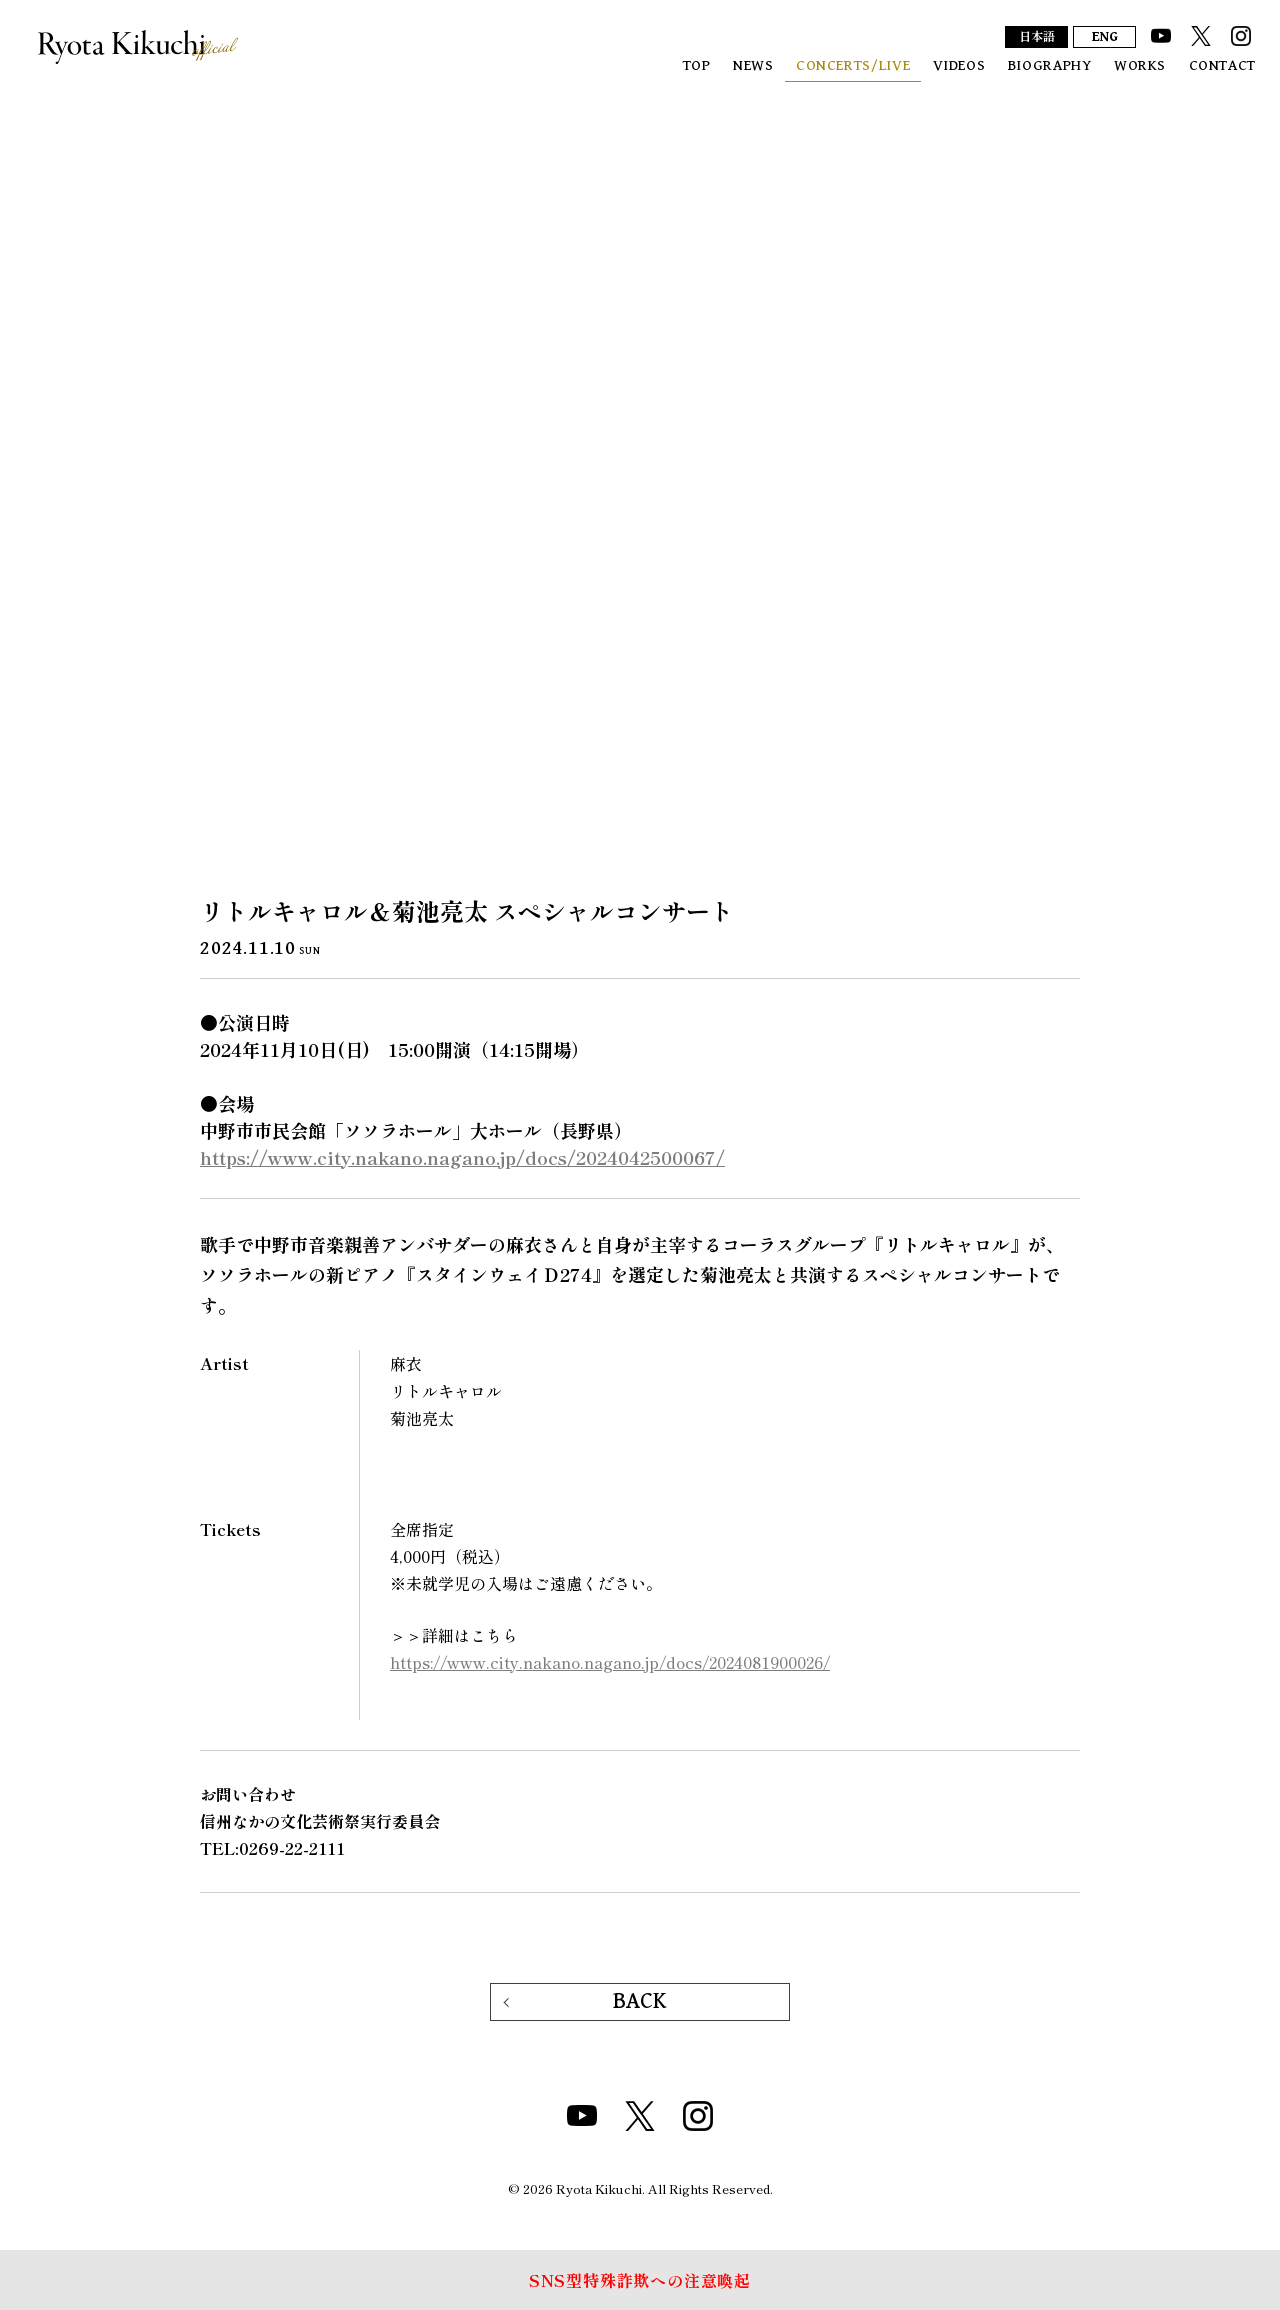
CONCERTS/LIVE (853, 65)
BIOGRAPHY (1050, 65)
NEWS (753, 65)
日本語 (1037, 38)
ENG (1105, 37)
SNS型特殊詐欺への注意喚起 (640, 2280)
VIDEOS (959, 65)
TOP (697, 65)
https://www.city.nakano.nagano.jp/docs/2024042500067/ (462, 1157)
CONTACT (1222, 65)
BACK (640, 2001)
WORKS (1140, 65)
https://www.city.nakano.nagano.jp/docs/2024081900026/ (610, 1662)
